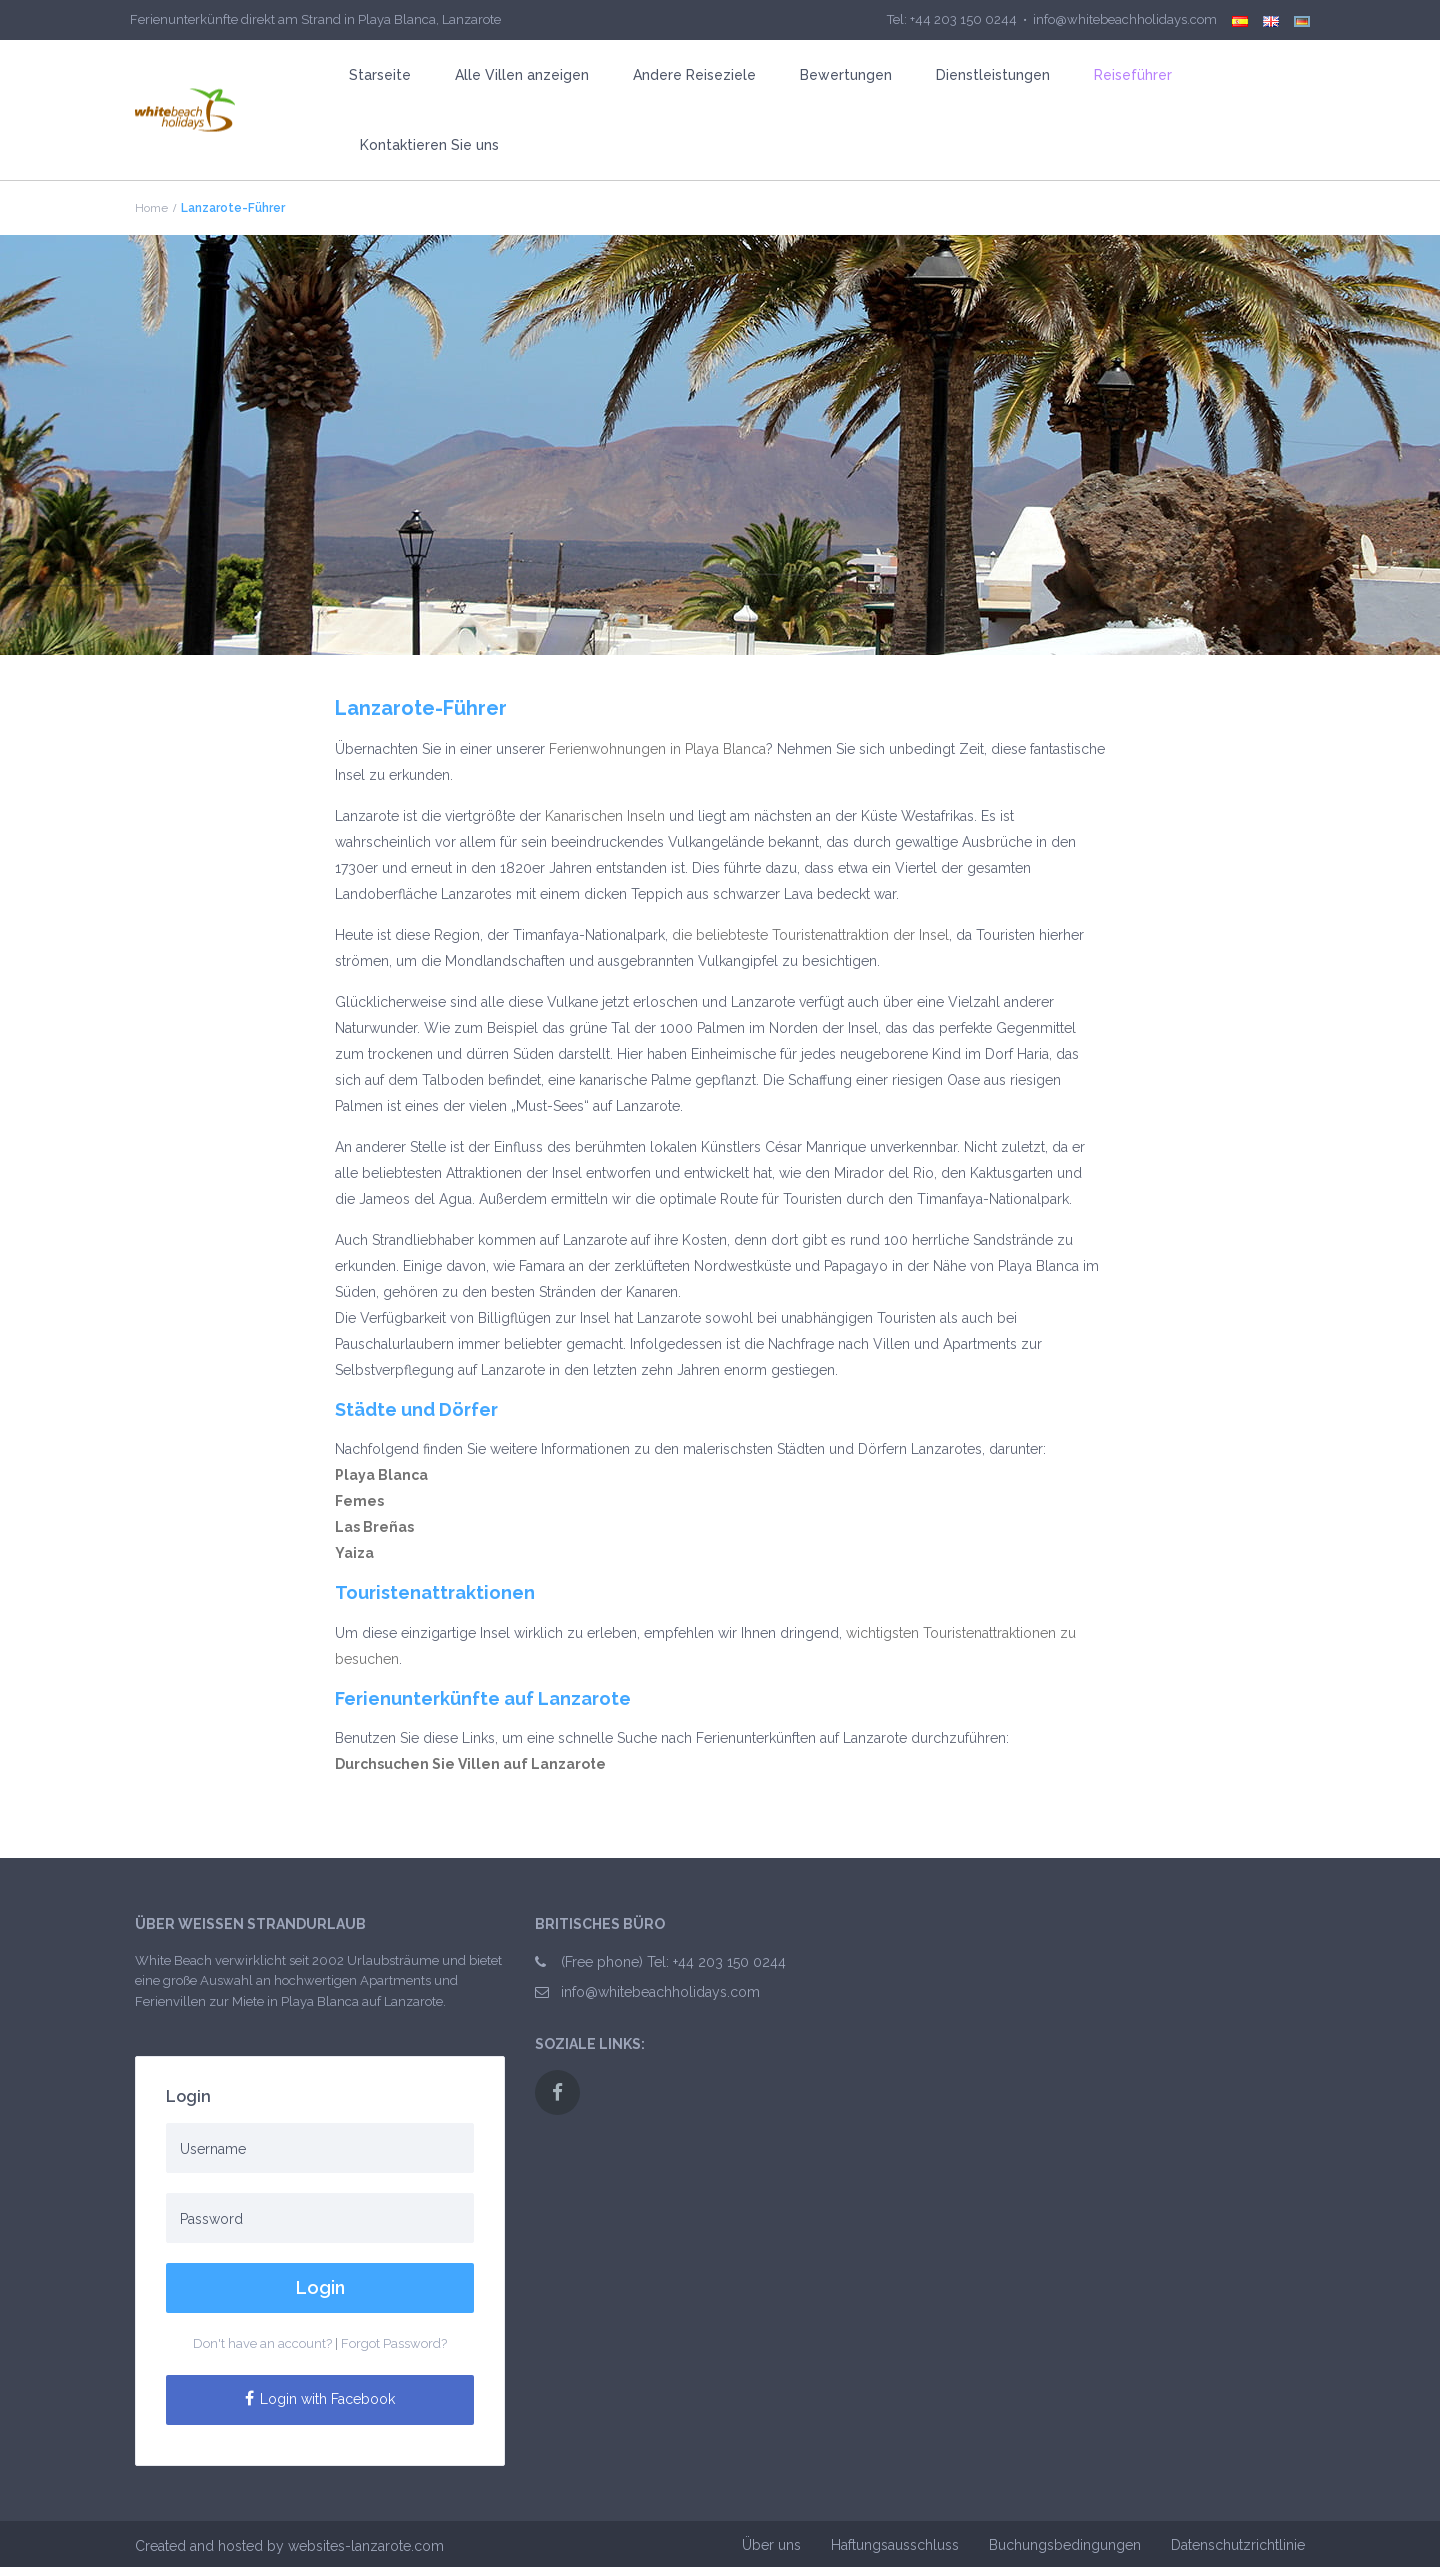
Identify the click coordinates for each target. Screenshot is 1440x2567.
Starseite (380, 75)
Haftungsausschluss (895, 2545)
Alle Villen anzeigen (522, 75)
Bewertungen (846, 75)
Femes (359, 1501)
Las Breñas (374, 1527)
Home (151, 208)
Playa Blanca (381, 1475)
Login (320, 2287)
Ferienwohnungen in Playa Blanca (657, 749)
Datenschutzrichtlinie (1238, 2545)
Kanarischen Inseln (605, 816)
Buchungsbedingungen (1065, 2545)
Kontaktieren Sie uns (429, 145)
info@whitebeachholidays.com (660, 1992)
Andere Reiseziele (694, 75)
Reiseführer (1133, 75)
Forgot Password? (394, 2343)
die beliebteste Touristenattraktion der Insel (810, 935)
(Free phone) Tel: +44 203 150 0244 (673, 1962)
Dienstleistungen (993, 75)
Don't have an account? (262, 2343)
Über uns (771, 2545)
